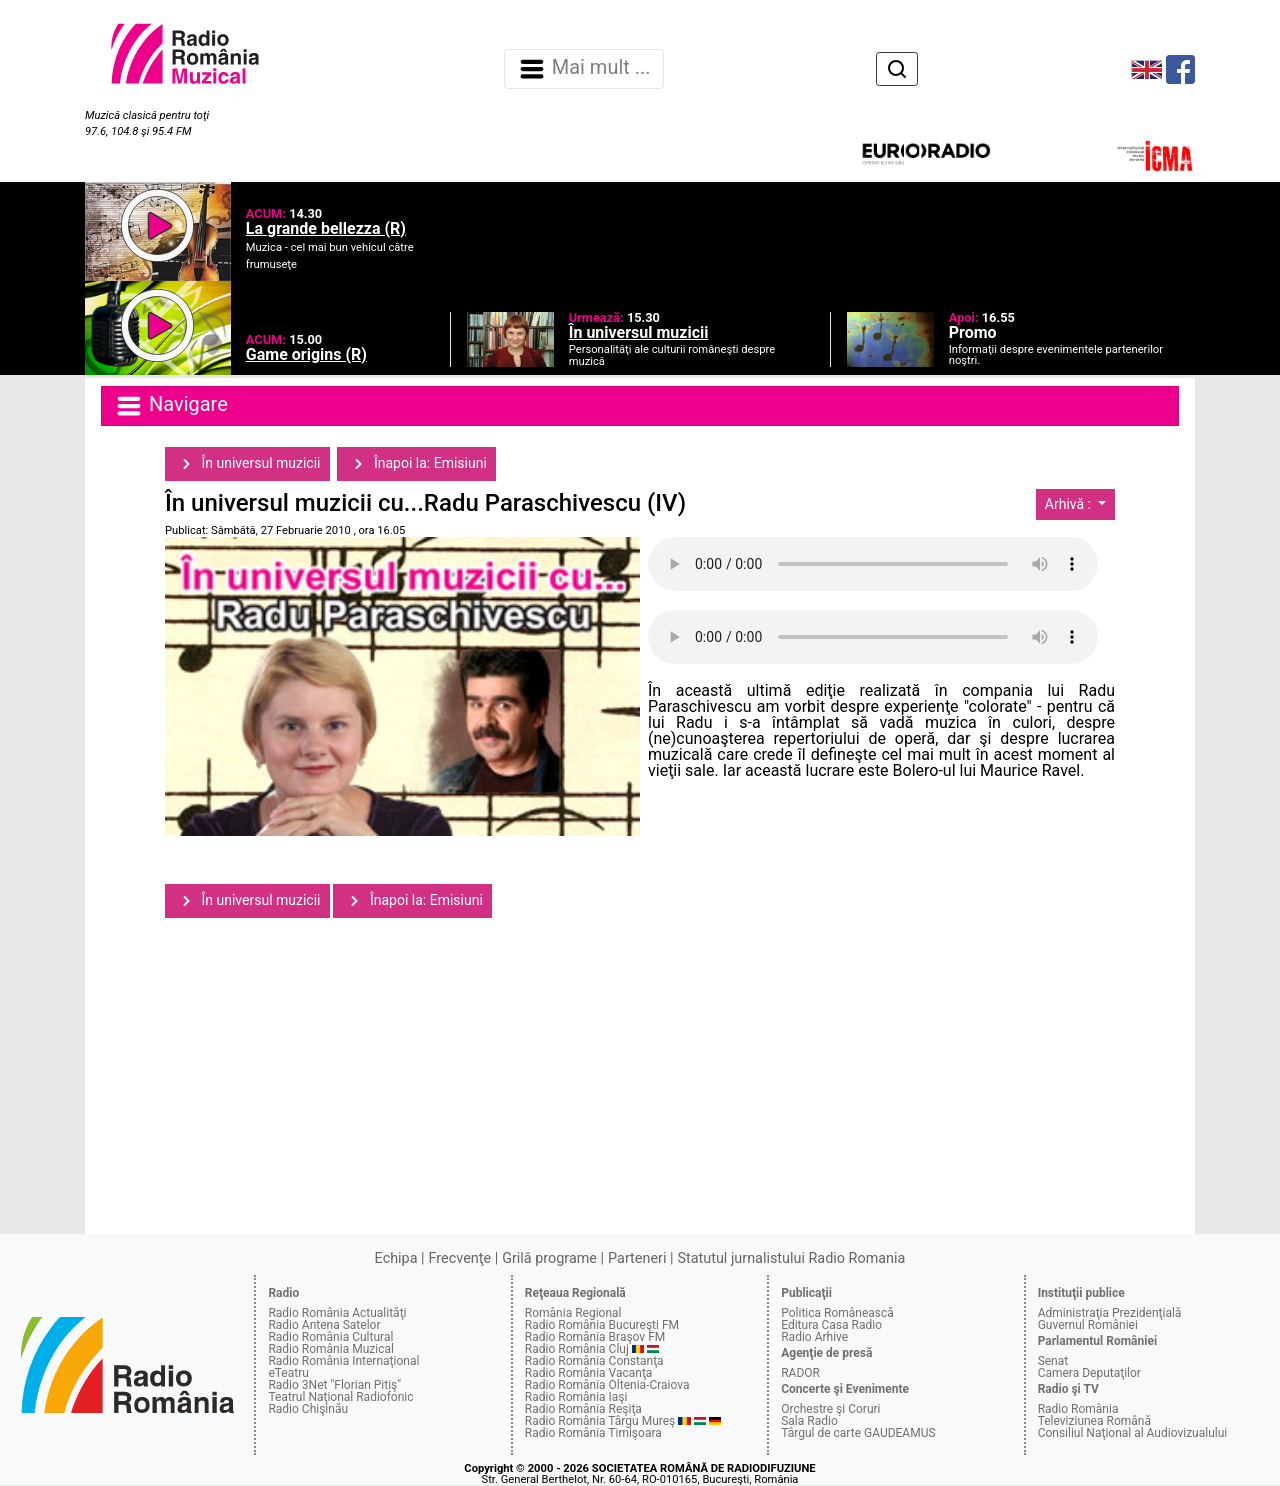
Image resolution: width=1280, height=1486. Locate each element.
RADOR (800, 1373)
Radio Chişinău (308, 1409)
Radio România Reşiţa (583, 1409)
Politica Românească (837, 1313)
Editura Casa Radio (831, 1325)
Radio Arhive (814, 1337)
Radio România (1078, 1409)
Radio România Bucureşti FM (602, 1325)
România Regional (573, 1313)
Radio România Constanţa (594, 1361)
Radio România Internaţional (343, 1361)
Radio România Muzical (330, 1349)
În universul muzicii (247, 464)
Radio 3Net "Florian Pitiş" (334, 1385)
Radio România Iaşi (576, 1397)
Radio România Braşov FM (595, 1337)
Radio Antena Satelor (324, 1325)
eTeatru (288, 1373)
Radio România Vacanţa (589, 1373)
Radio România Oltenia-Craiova (607, 1385)
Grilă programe (549, 1258)
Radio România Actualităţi (337, 1313)
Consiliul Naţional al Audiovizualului (1133, 1433)
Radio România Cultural (330, 1337)
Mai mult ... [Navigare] (584, 69)
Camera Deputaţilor (1089, 1373)
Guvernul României (1088, 1325)
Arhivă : (1070, 504)
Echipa (396, 1258)
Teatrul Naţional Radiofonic (340, 1397)
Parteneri (637, 1258)
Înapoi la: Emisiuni (416, 464)
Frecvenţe (460, 1258)
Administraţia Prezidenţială (1110, 1313)
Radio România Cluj (577, 1349)
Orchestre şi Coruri (830, 1409)
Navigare (171, 406)
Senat (1053, 1361)
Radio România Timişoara (593, 1433)
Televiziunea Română (1094, 1421)
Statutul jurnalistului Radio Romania (791, 1258)
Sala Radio (809, 1421)
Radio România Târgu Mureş (600, 1421)
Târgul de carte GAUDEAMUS (858, 1433)
